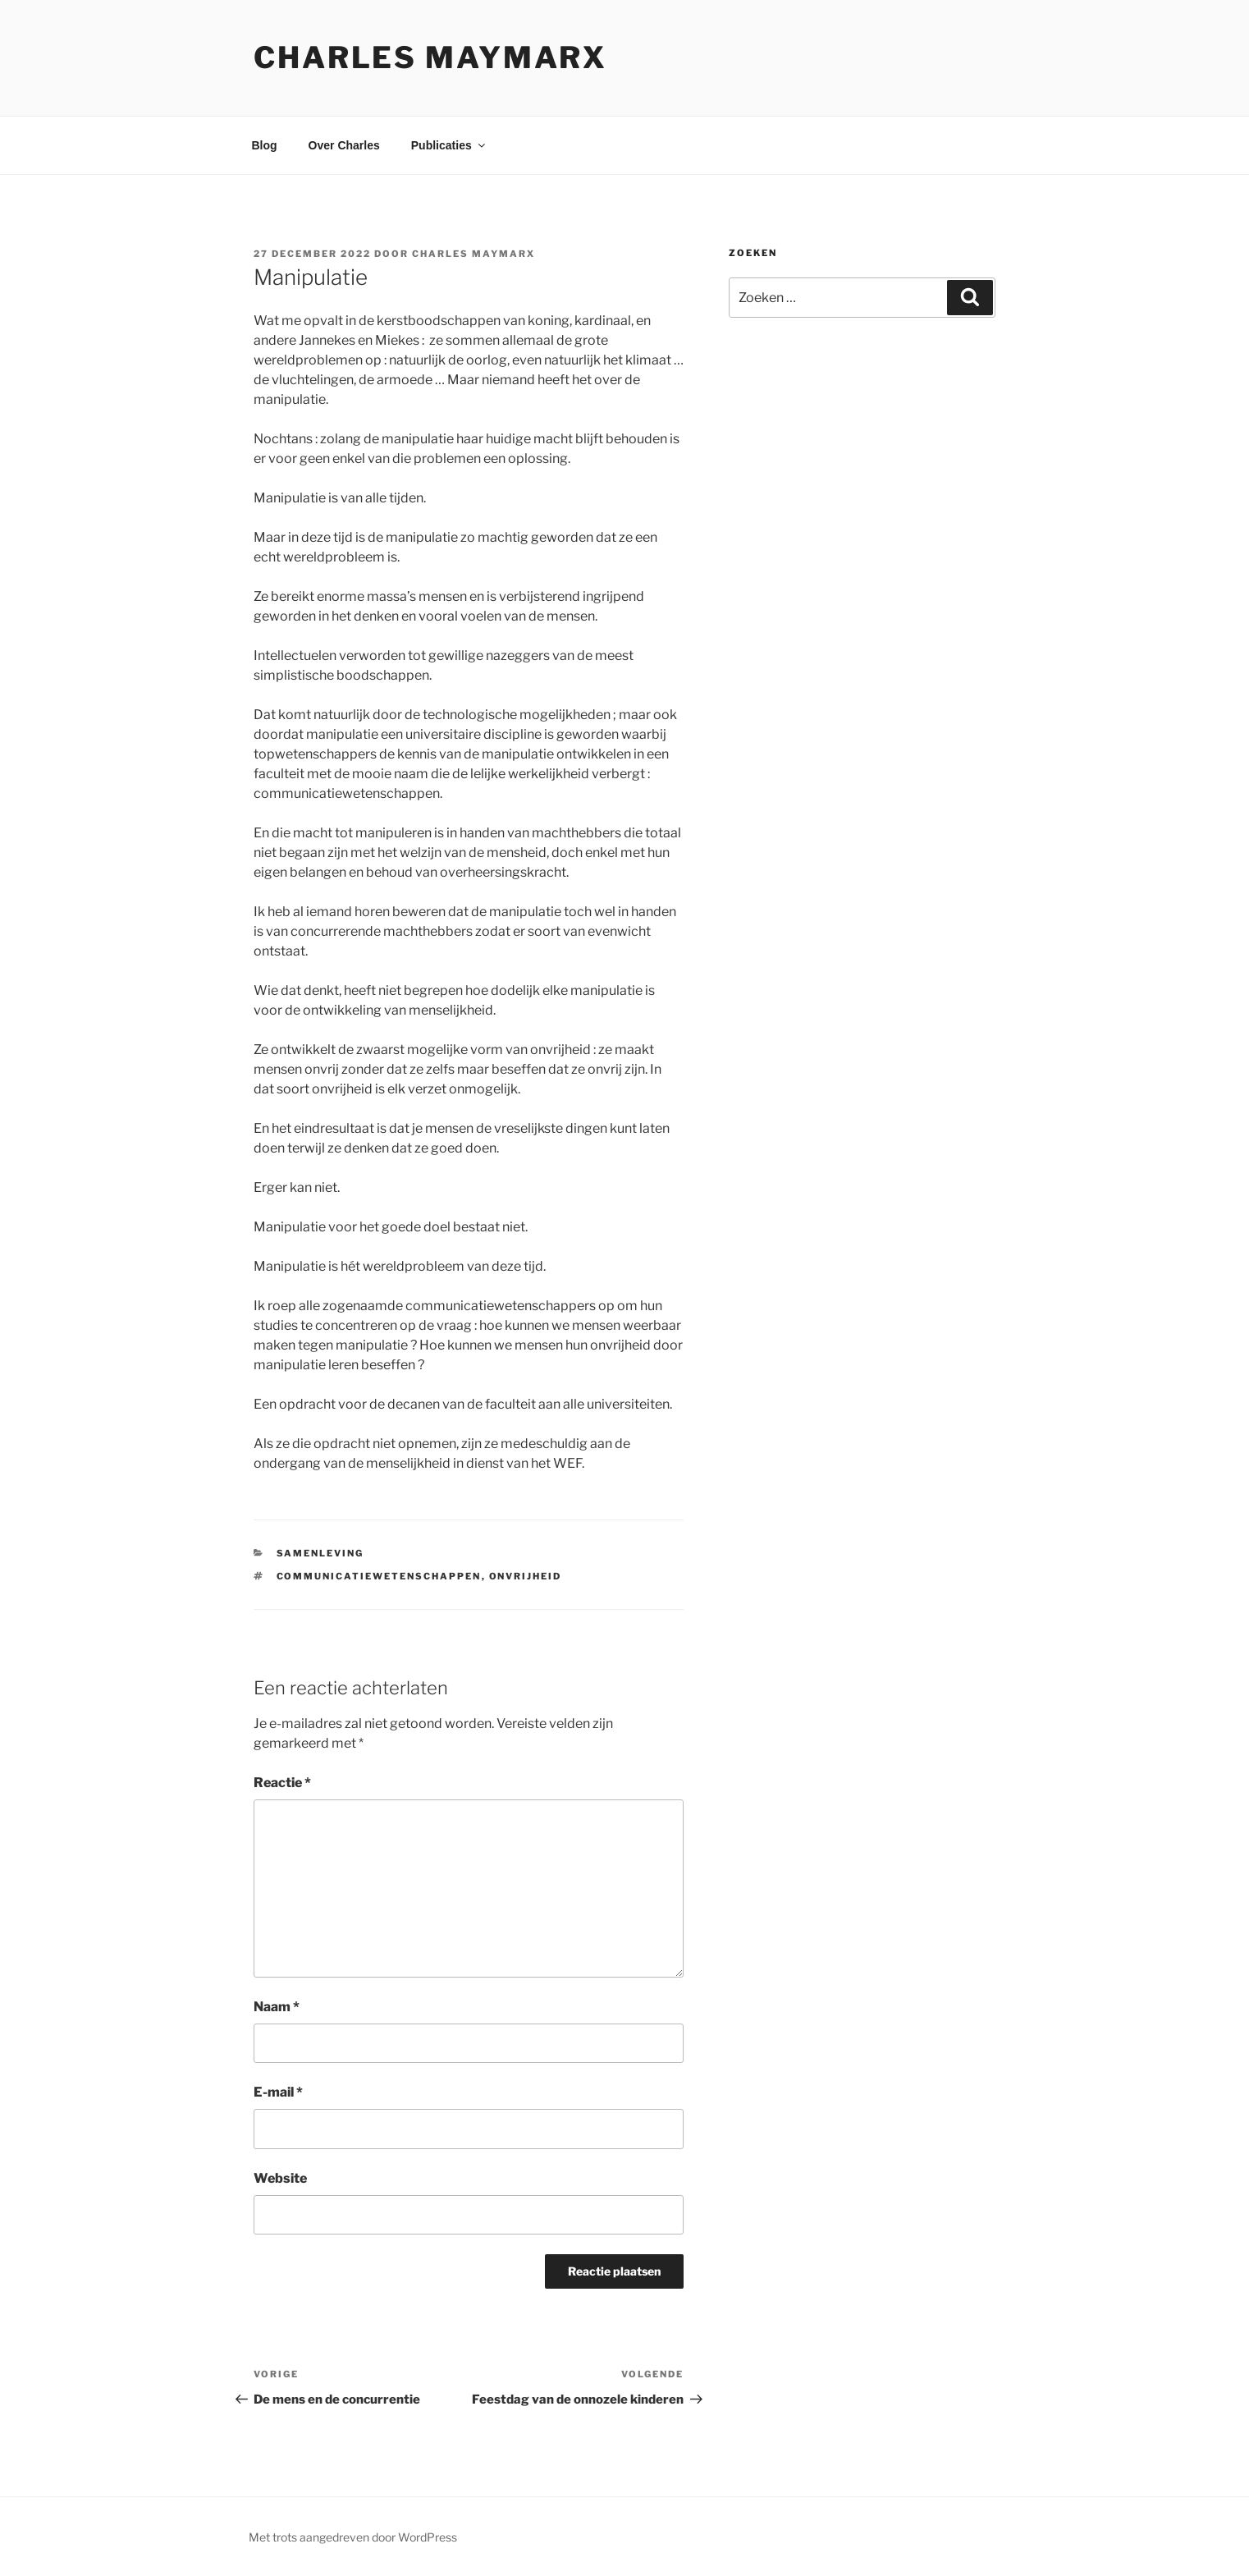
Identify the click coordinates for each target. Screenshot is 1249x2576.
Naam (277, 2007)
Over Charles (344, 145)
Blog (264, 145)
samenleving (320, 1553)
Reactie (282, 1782)
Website (280, 2178)
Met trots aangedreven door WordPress (353, 2537)
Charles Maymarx (430, 57)
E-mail (278, 2092)
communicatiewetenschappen (379, 1576)
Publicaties (449, 145)
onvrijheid (525, 1576)
